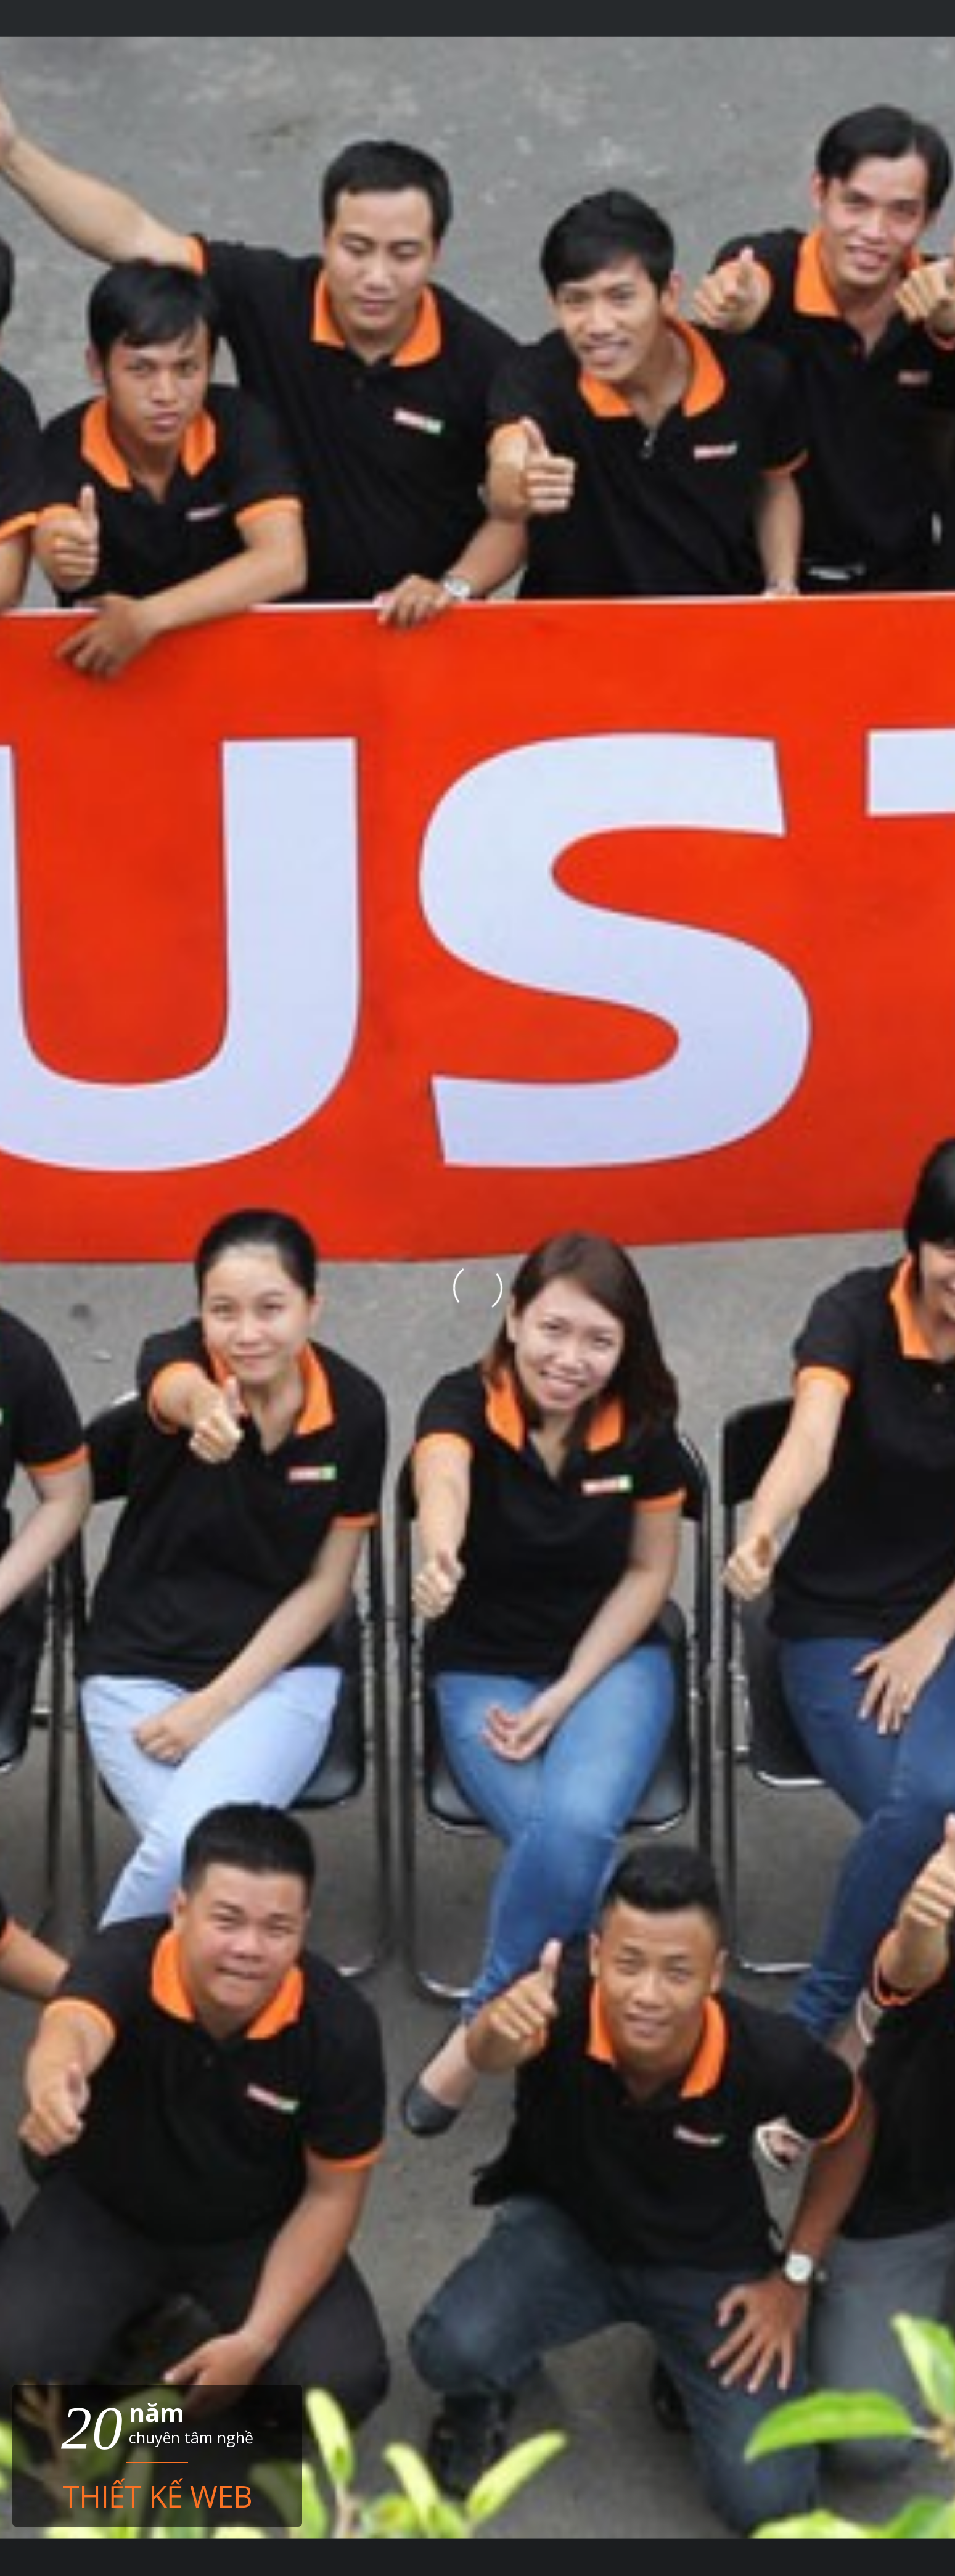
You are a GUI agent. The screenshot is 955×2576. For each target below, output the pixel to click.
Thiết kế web (157, 2494)
